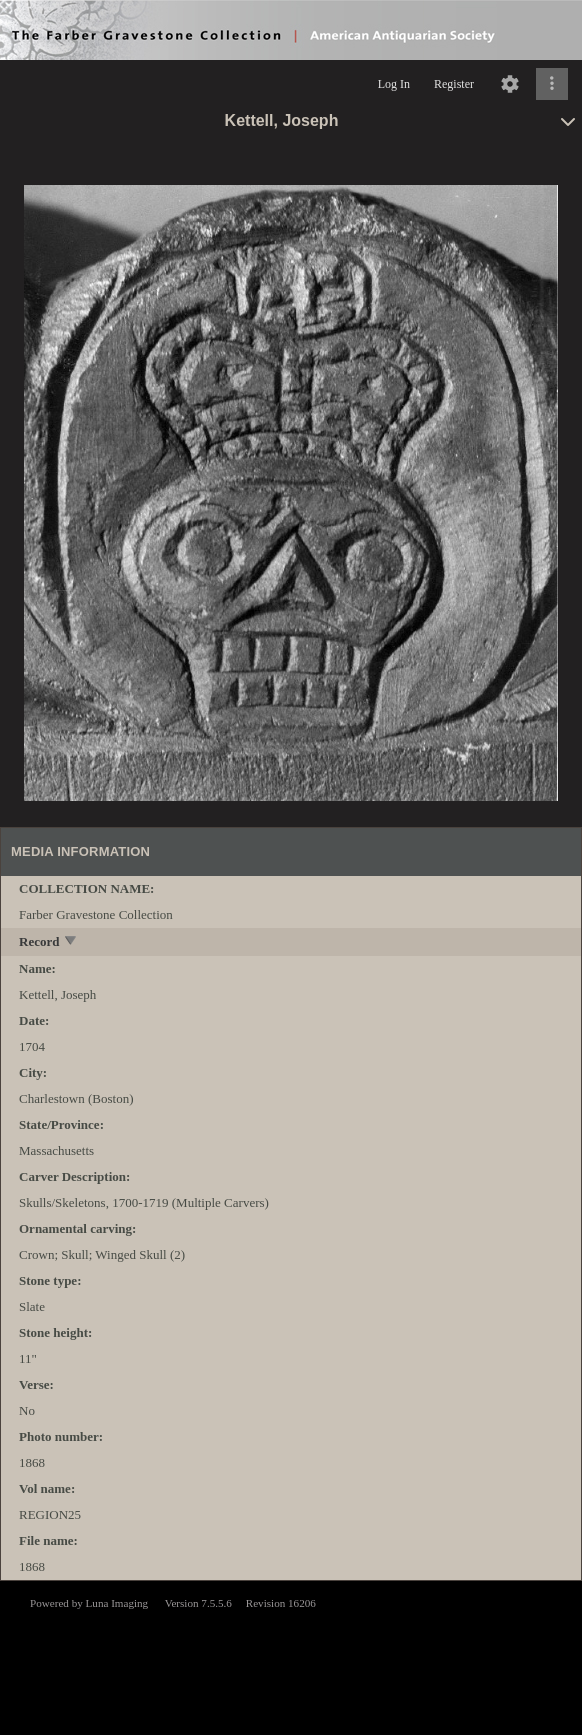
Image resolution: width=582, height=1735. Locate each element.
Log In (394, 84)
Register (454, 84)
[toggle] (71, 942)
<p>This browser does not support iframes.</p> (291, 1656)
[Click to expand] (552, 84)
